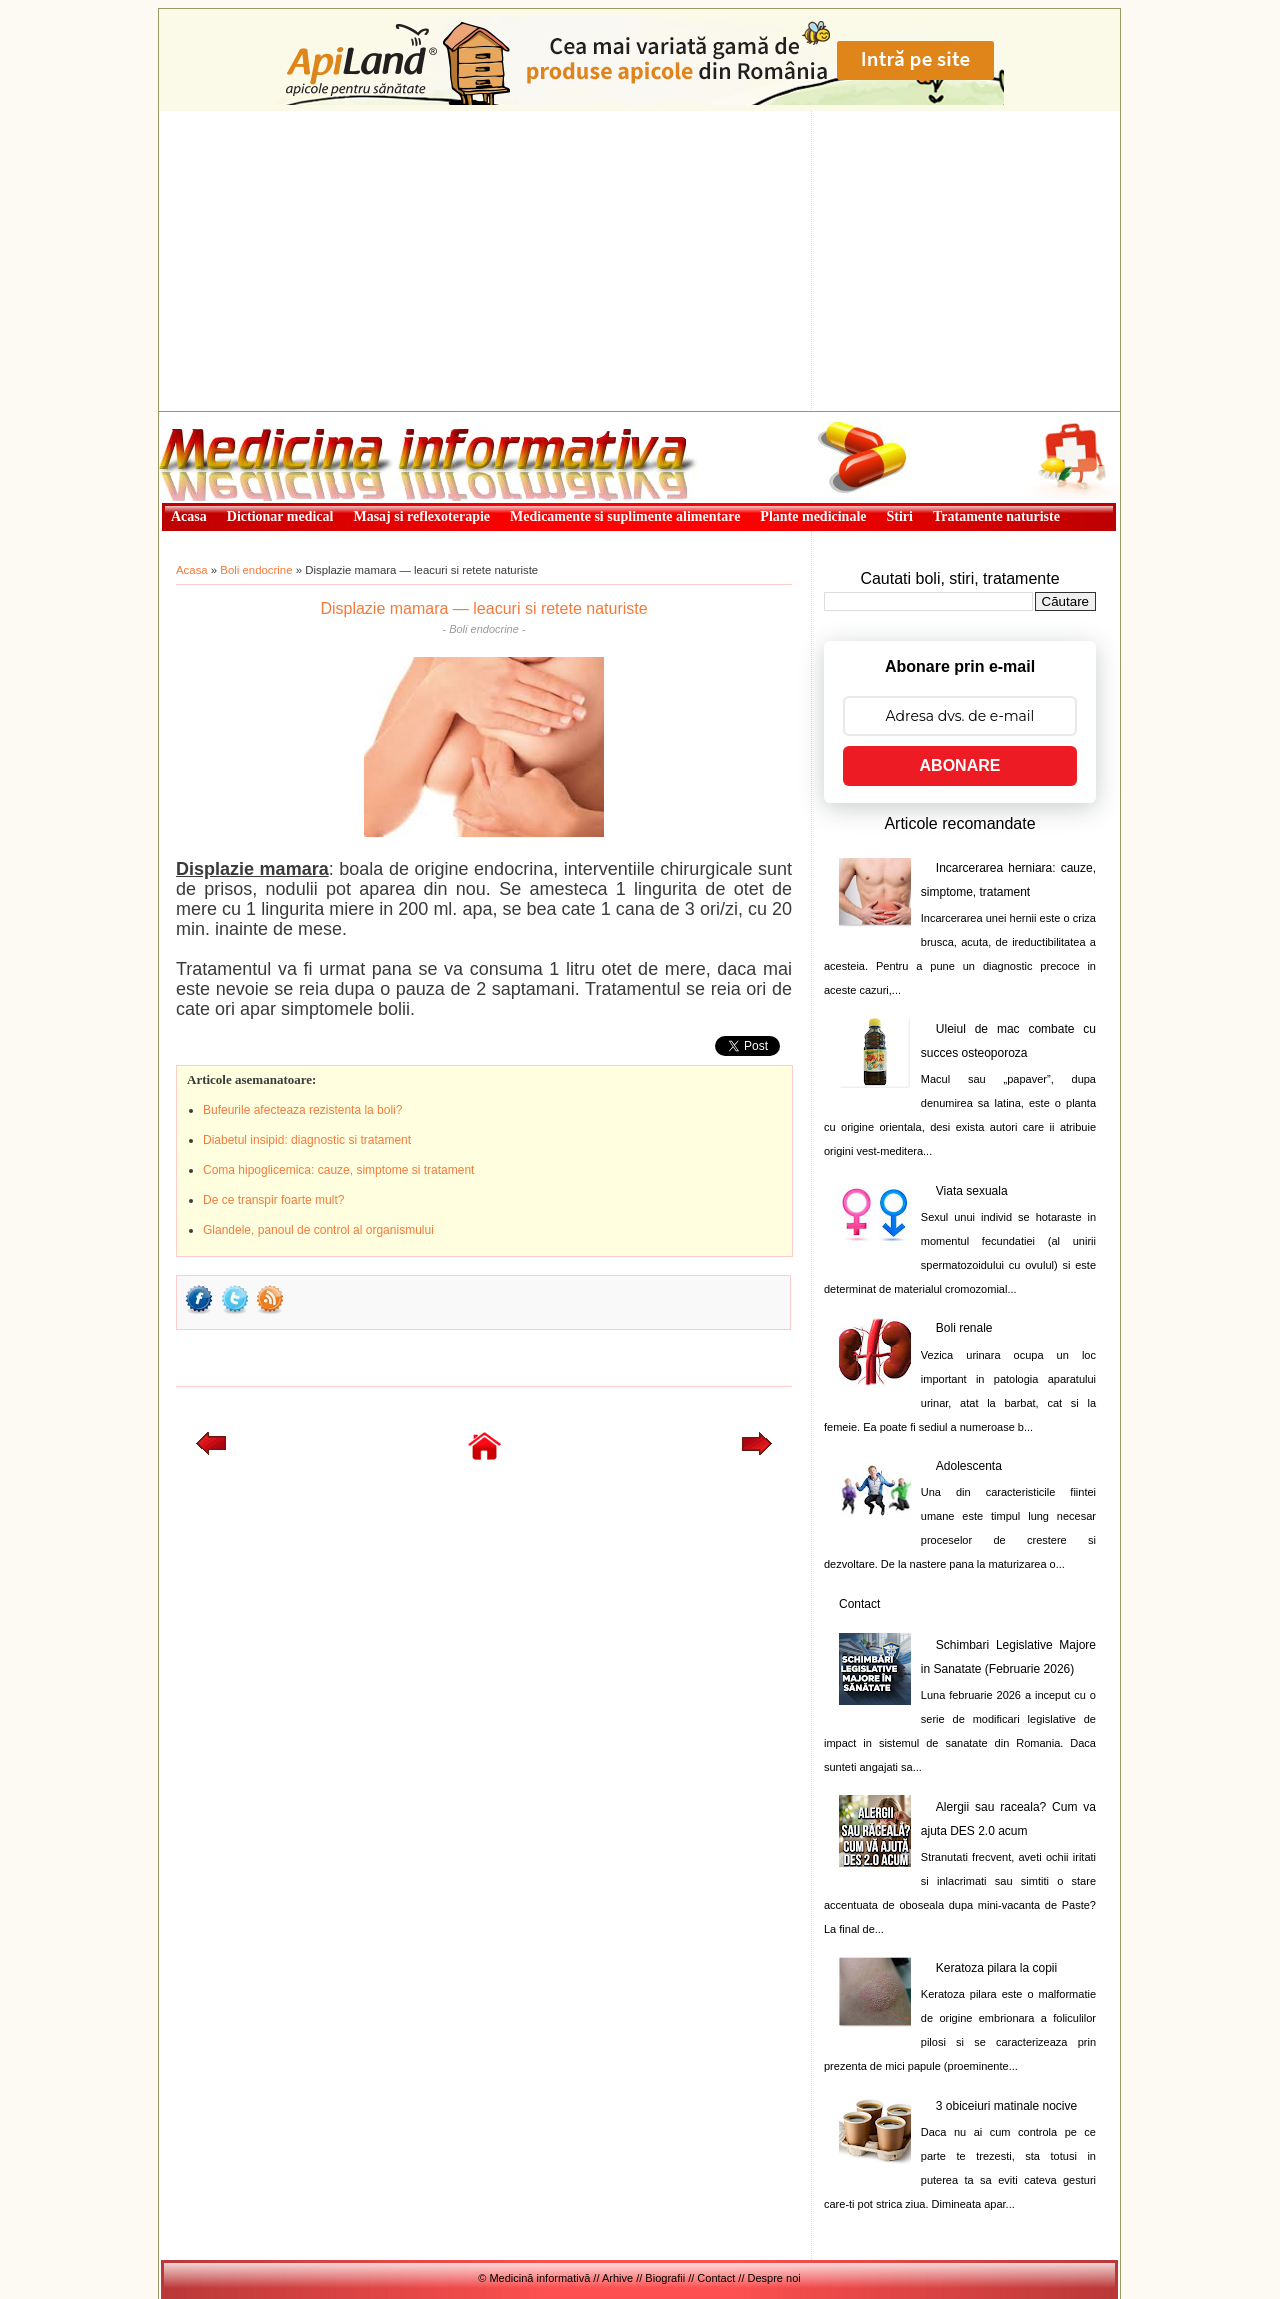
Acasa (192, 570)
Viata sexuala (972, 1191)
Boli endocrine (256, 570)
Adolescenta (969, 1466)
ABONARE (960, 765)
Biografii (665, 2278)
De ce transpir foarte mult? (273, 1200)
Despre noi (774, 2278)
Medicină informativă (212, 418)
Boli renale (964, 1328)
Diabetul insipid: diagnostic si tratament (307, 1140)
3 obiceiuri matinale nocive (1006, 2106)
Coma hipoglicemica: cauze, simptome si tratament (338, 1170)
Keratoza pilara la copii (996, 1968)
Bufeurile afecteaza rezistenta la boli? (302, 1110)
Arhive (617, 2278)
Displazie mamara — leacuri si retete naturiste (483, 608)
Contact (859, 1604)
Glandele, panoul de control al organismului (318, 1230)
